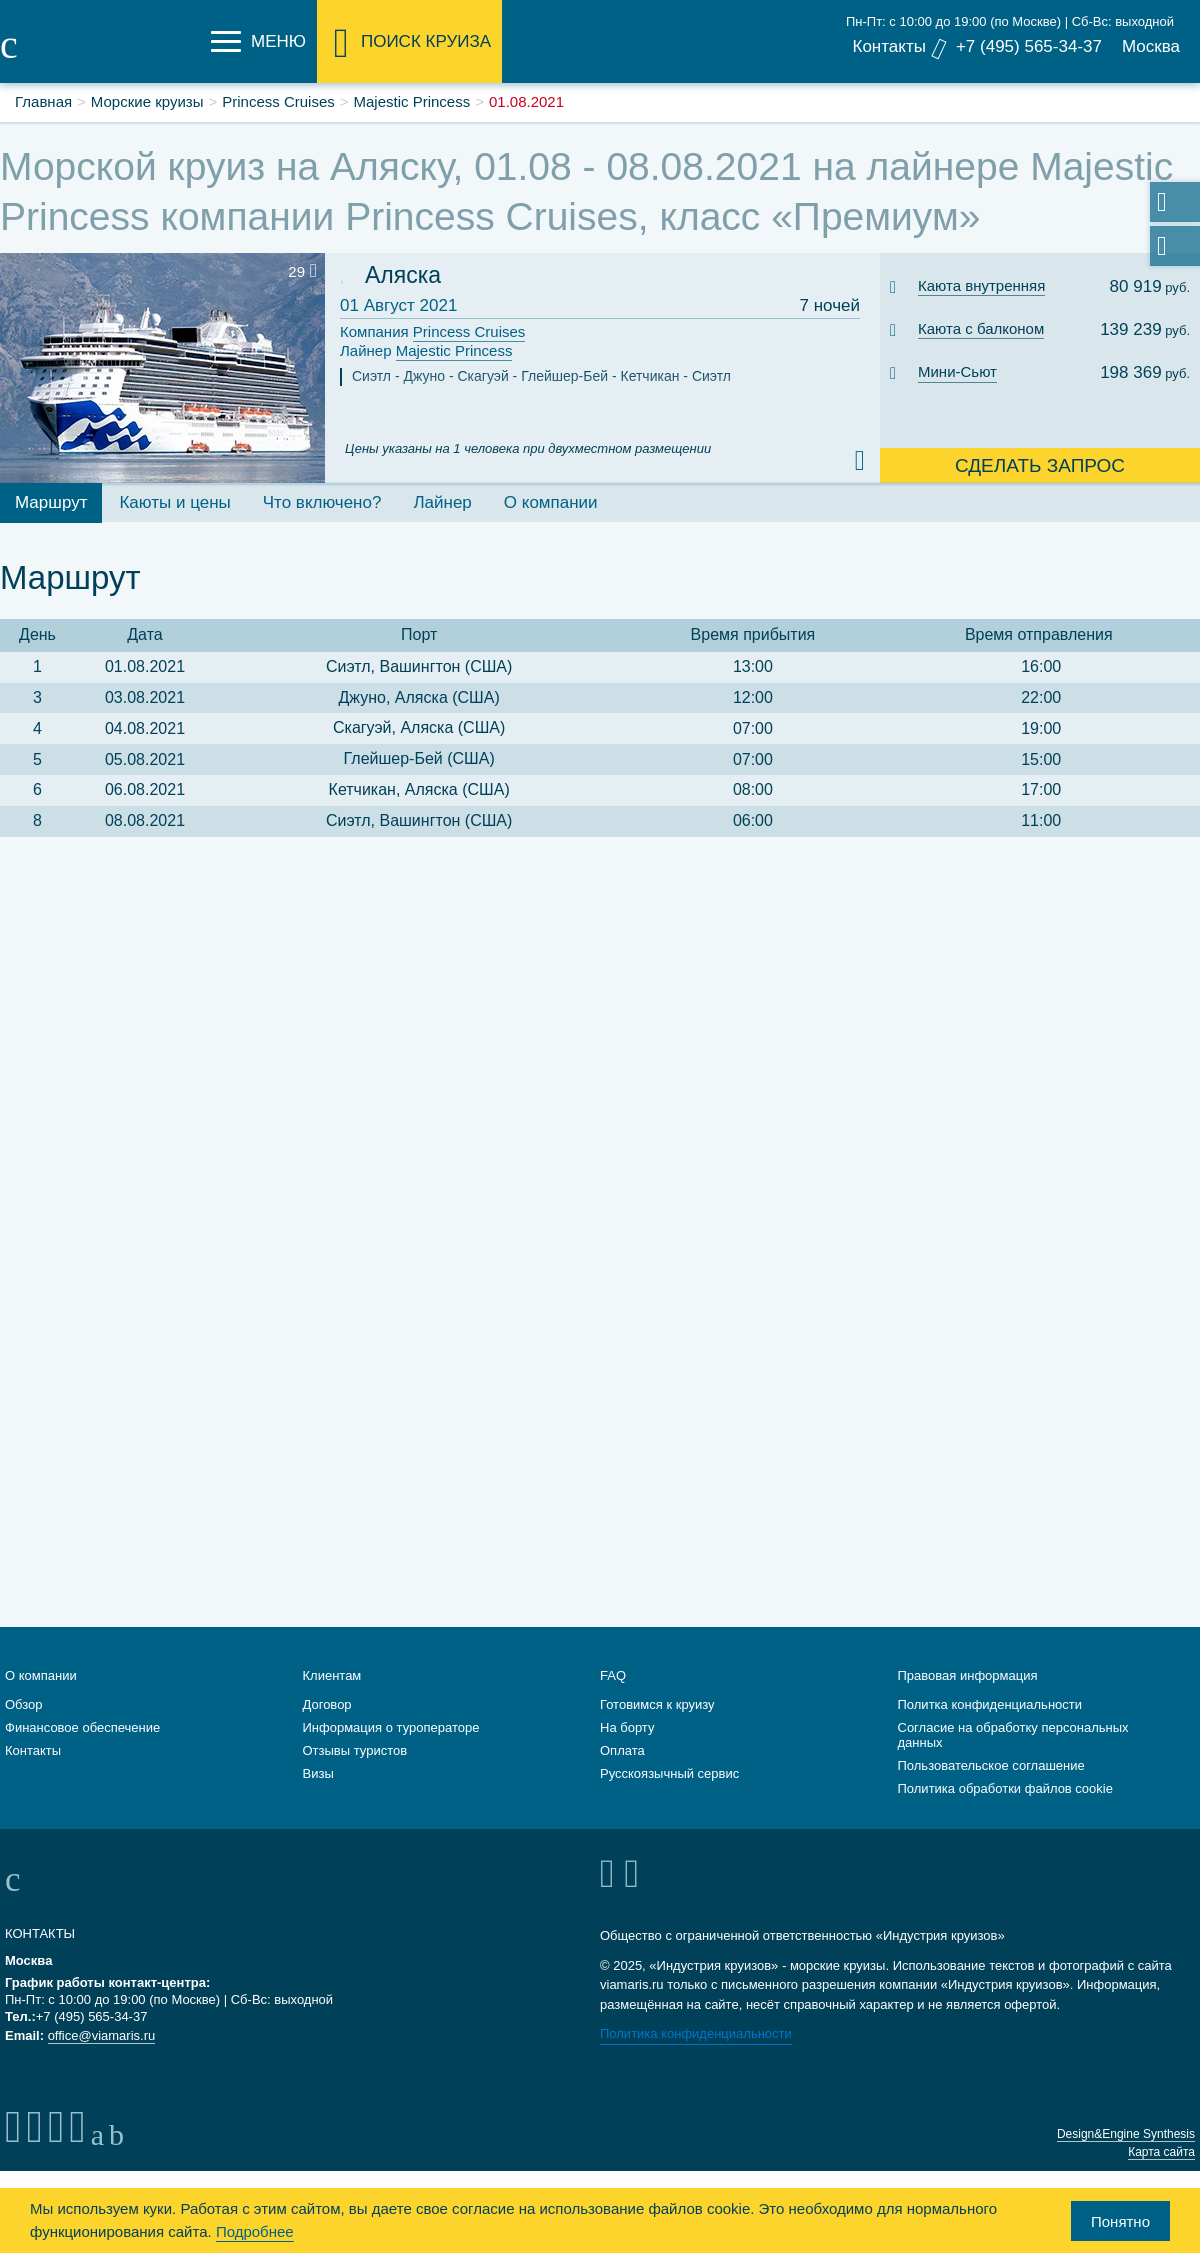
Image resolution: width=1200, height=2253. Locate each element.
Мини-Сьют (957, 371)
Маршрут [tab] (51, 502)
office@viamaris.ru (102, 2035)
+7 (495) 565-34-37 (1029, 46)
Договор (327, 1704)
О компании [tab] (551, 502)
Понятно (1120, 2221)
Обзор (24, 1704)
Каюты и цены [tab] (174, 502)
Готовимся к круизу (657, 1704)
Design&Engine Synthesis (1126, 2134)
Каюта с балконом (981, 328)
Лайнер (426, 351)
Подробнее (255, 2231)
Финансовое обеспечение (82, 1727)
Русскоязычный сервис (669, 1773)
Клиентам (332, 1675)
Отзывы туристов (355, 1750)
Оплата (622, 1750)
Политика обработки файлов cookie (1005, 1788)
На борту (627, 1727)
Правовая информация (968, 1675)
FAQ (613, 1675)
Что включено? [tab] (322, 502)
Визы (318, 1773)
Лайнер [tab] (442, 502)
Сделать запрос (1040, 465)
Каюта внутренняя (981, 285)
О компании (41, 1675)
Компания (432, 332)
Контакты (888, 46)
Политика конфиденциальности (696, 2033)
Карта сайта (1161, 2152)
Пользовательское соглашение (991, 1765)
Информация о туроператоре (391, 1727)
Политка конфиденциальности (990, 1704)
